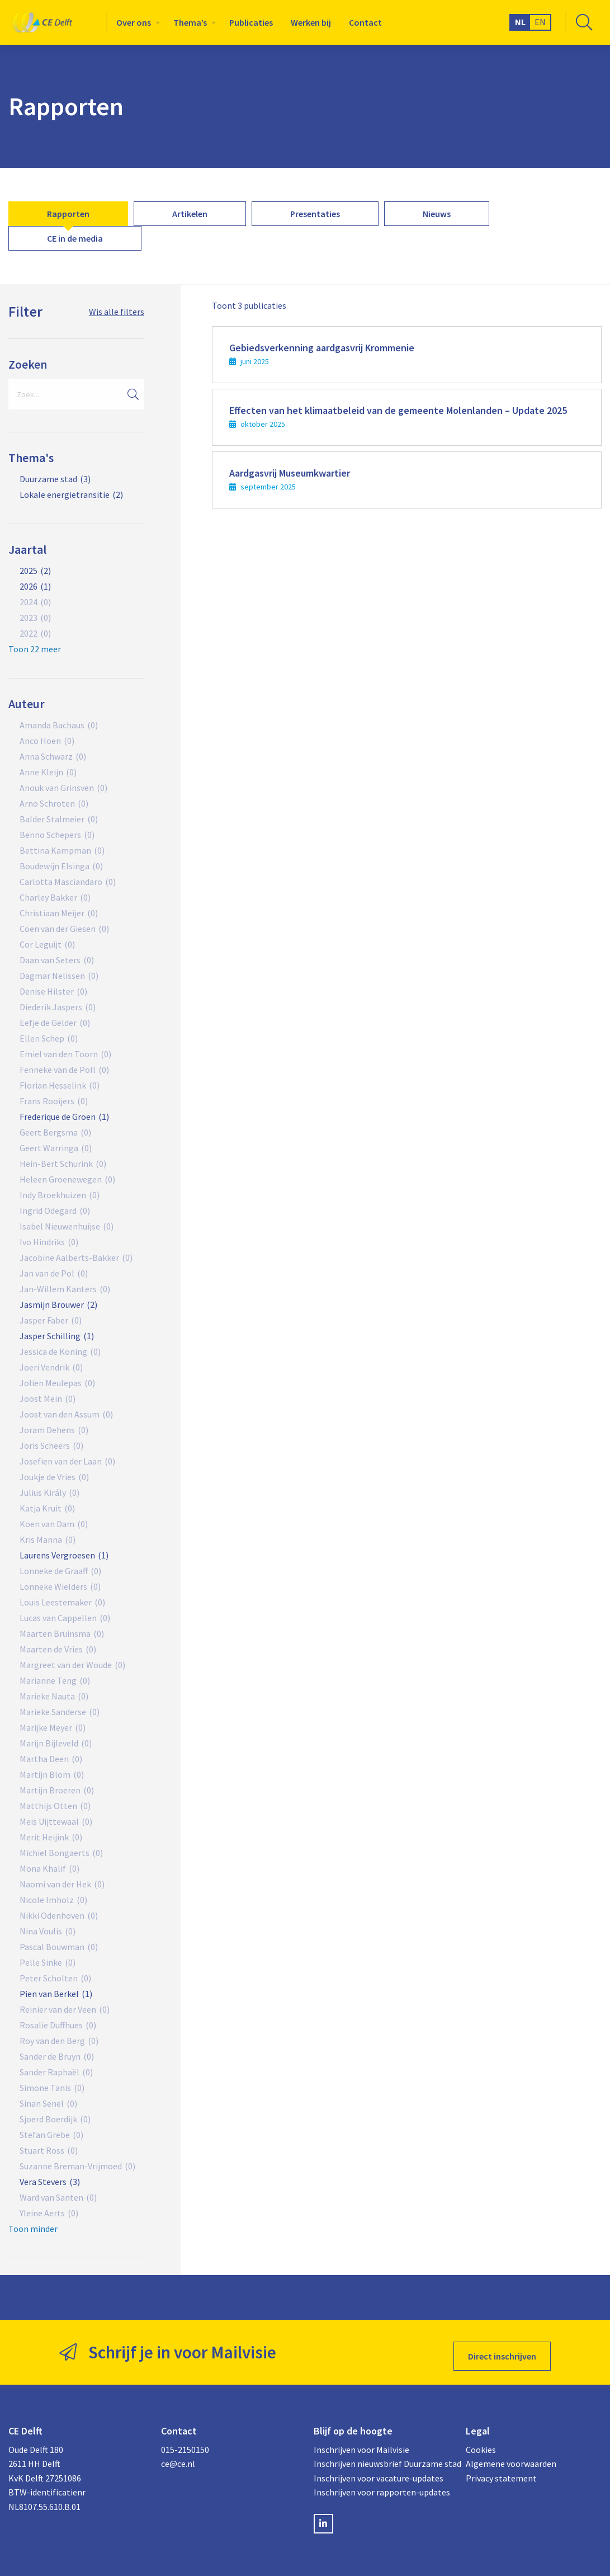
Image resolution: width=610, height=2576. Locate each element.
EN (540, 21)
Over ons (133, 22)
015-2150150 (185, 2441)
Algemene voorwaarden (511, 2455)
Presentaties (315, 213)
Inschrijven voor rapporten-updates (382, 2484)
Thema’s (190, 22)
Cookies (481, 2441)
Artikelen (189, 213)
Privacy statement (501, 2469)
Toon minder (33, 2228)
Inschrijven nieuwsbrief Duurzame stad (382, 2455)
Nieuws (437, 213)
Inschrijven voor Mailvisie (361, 2441)
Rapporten (68, 213)
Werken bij (311, 22)
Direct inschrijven (502, 2348)
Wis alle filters (116, 311)
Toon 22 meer (34, 648)
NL (520, 21)
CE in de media (75, 238)
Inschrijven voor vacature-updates (378, 2469)
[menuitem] (135, 22)
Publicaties (251, 22)
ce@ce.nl (178, 2455)
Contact (365, 22)
